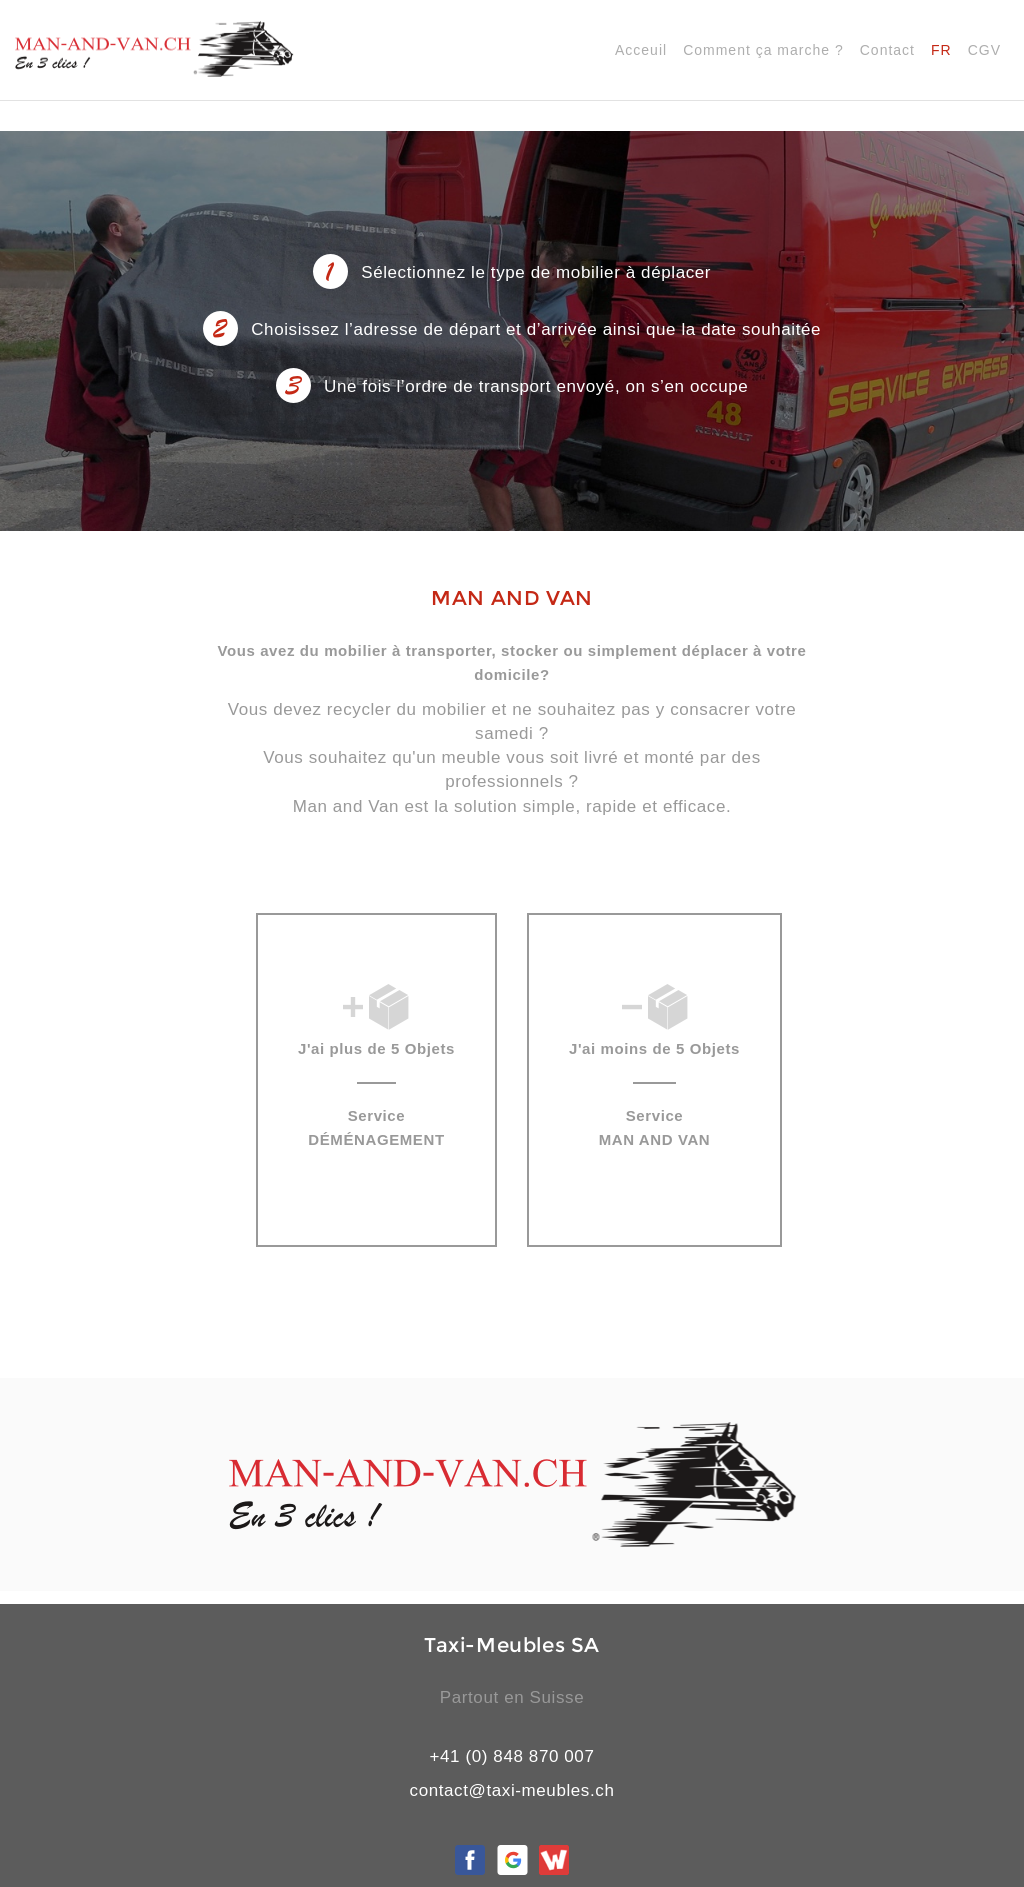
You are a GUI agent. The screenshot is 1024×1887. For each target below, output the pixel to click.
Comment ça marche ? (763, 50)
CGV (984, 50)
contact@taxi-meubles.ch (512, 1790)
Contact (887, 50)
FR (941, 50)
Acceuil (641, 50)
